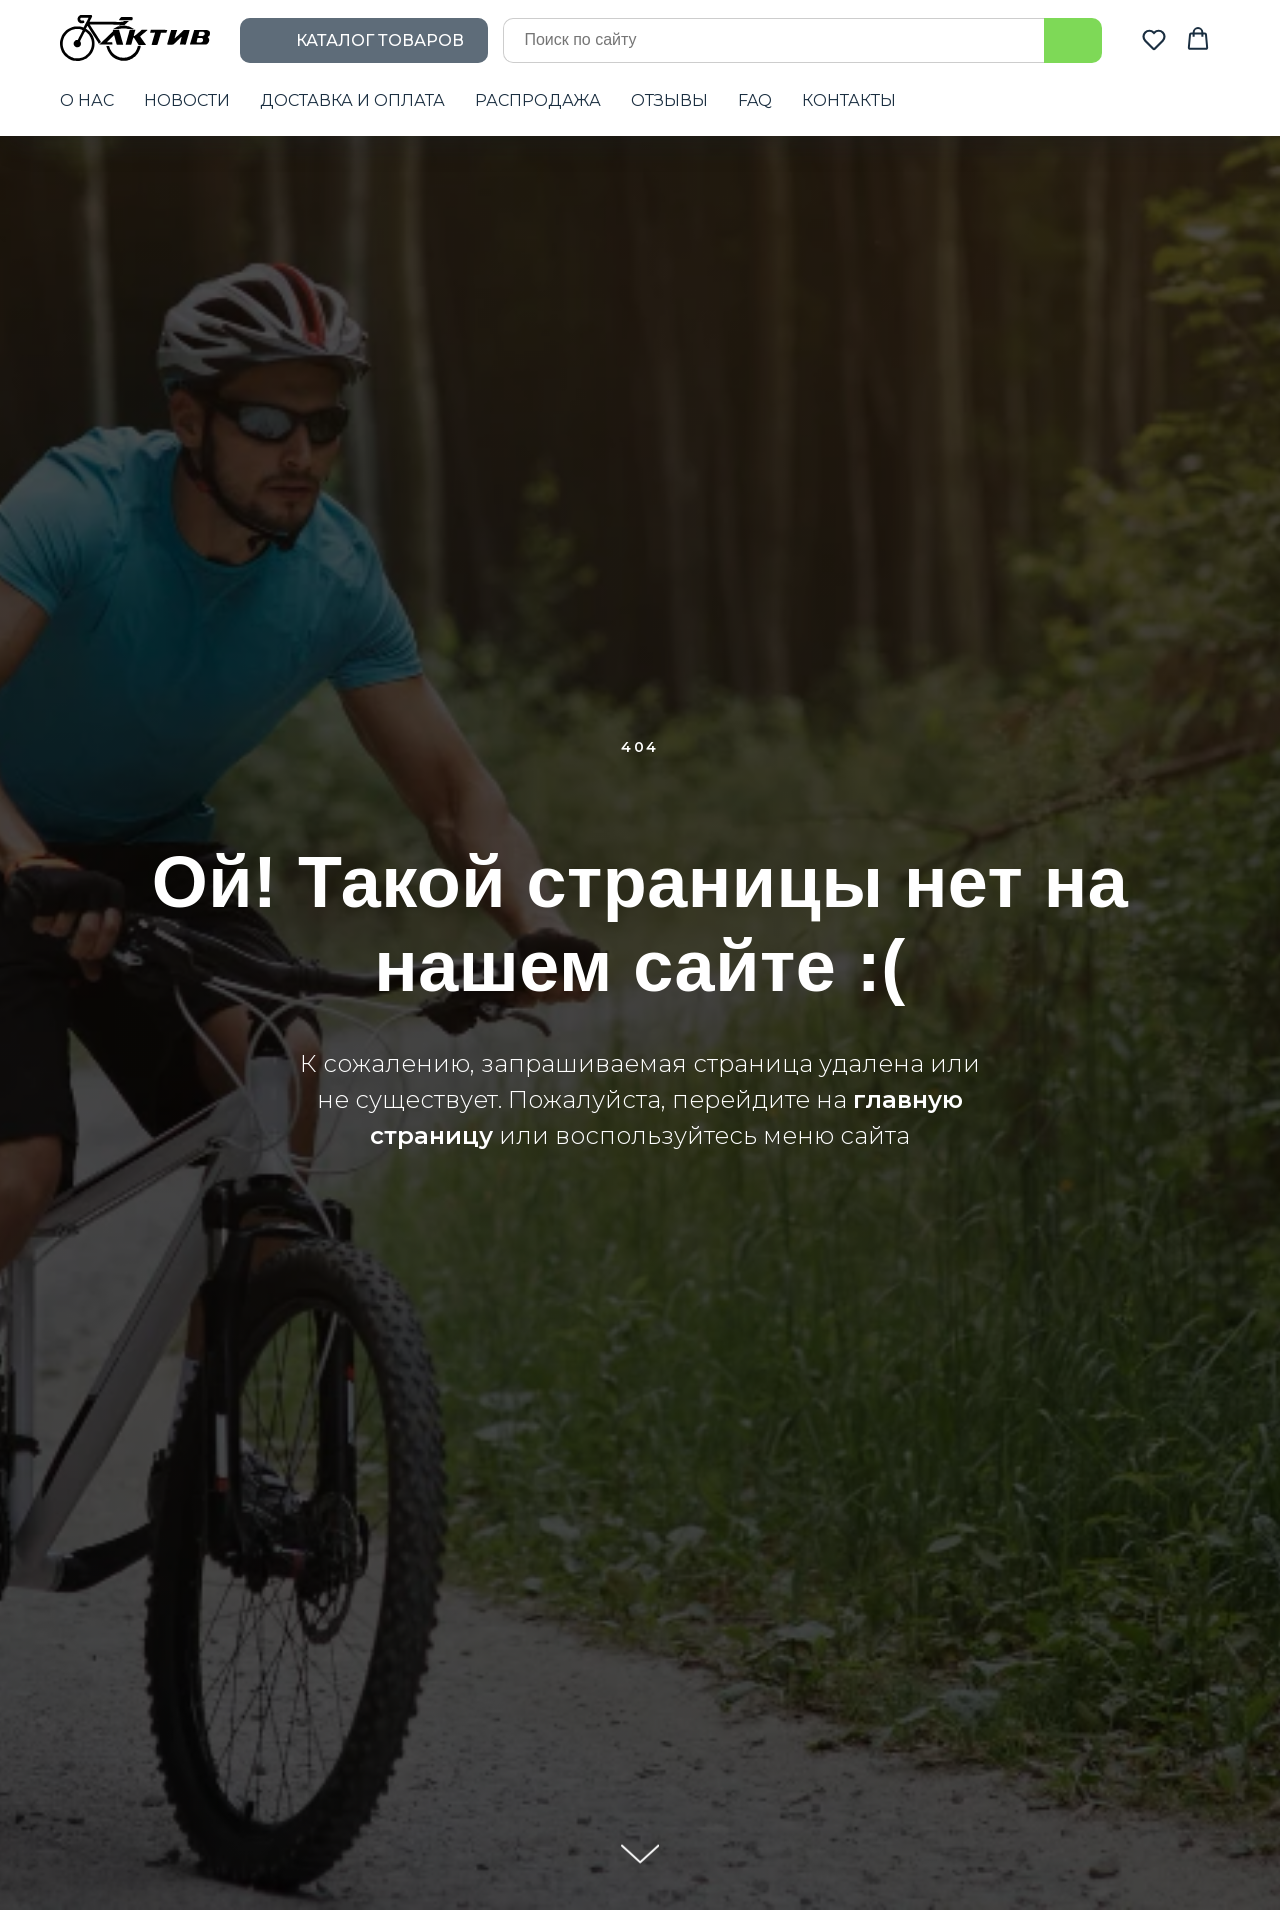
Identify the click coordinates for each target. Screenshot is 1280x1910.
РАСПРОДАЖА (538, 100)
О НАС (87, 100)
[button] (1154, 39)
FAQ (755, 100)
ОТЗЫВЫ (669, 100)
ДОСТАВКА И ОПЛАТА (352, 100)
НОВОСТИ (187, 100)
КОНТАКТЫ (849, 100)
